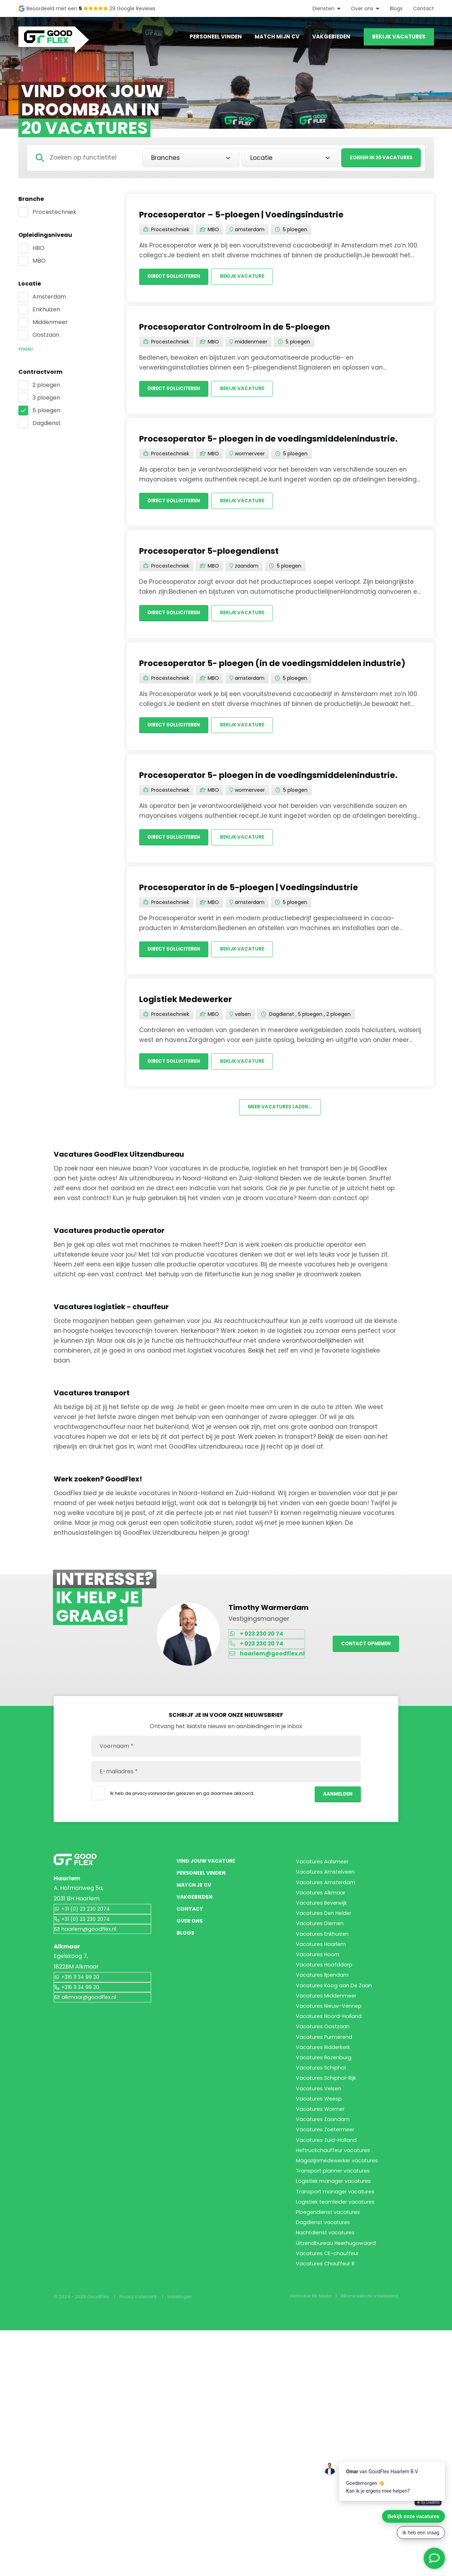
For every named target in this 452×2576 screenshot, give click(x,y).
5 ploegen (46, 410)
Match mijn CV (277, 36)
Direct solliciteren (177, 277)
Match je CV (196, 1914)
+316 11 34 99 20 (78, 1992)
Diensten (323, 8)
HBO (38, 248)
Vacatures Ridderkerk (326, 2165)
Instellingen (185, 2542)
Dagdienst (46, 423)
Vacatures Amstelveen (328, 1889)
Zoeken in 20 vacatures (377, 157)
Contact (423, 8)
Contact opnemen (363, 1653)
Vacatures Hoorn (319, 2019)
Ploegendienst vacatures (330, 2425)
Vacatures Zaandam (324, 2279)
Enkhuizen (46, 309)
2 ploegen (46, 385)
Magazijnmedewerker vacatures (341, 2344)
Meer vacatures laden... (280, 1114)
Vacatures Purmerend (327, 2149)
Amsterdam (49, 297)
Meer (26, 349)
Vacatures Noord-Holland (331, 2117)
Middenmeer (50, 322)
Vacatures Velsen (320, 2230)
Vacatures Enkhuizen (325, 1987)
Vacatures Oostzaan (324, 2133)
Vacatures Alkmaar (323, 1922)
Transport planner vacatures (336, 2360)
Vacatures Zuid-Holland (328, 2311)
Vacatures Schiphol (323, 2198)
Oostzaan (45, 335)
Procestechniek (54, 212)
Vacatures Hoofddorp (326, 2035)
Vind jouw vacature (210, 1873)
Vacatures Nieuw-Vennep (332, 2100)
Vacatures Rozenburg (326, 2181)
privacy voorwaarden (157, 1797)
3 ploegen (46, 398)
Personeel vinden (216, 36)
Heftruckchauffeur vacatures (336, 2328)
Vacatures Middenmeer (329, 2084)
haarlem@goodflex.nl (271, 1664)
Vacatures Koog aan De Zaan (336, 2068)
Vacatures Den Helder (326, 1954)
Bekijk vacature (251, 277)
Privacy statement (140, 2542)
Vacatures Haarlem (323, 2003)
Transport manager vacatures (338, 2393)
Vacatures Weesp (321, 2246)
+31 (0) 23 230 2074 (84, 1922)
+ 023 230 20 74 (259, 1641)
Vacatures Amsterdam (328, 1905)
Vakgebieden (331, 36)
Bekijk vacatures (399, 36)
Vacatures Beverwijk (324, 1938)
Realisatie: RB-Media (299, 2542)
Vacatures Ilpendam (324, 2052)
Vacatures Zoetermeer (328, 2295)
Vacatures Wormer (323, 2263)
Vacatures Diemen (322, 1970)
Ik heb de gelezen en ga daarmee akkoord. (175, 1801)
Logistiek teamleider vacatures (338, 2409)
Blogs (396, 8)
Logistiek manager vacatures (336, 2376)
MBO (39, 261)
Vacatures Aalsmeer (324, 1873)
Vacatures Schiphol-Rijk (329, 2214)
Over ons (362, 8)
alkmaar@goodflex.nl (87, 2013)
